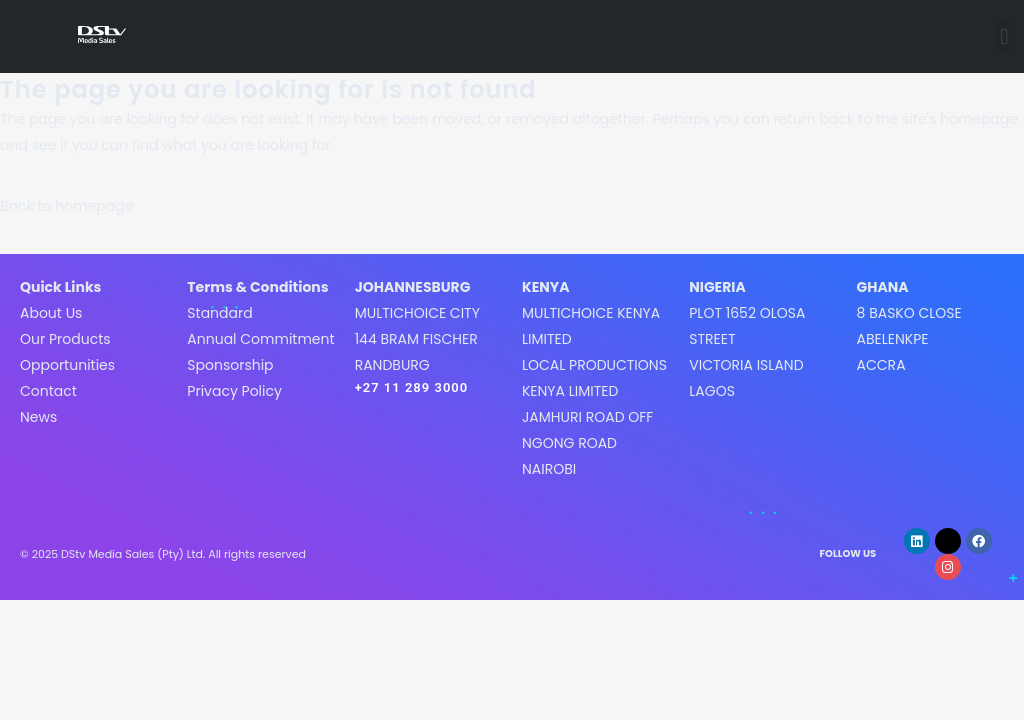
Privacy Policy (234, 391)
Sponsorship (230, 365)
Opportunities (67, 365)
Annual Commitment (260, 339)
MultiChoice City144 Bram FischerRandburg (417, 339)
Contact (48, 391)
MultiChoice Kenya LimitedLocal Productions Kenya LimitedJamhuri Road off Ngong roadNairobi (594, 391)
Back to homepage (66, 206)
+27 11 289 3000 (412, 387)
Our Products (65, 339)
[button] (1004, 36)
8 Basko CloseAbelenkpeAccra (909, 339)
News (38, 417)
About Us (51, 313)
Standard (219, 313)
